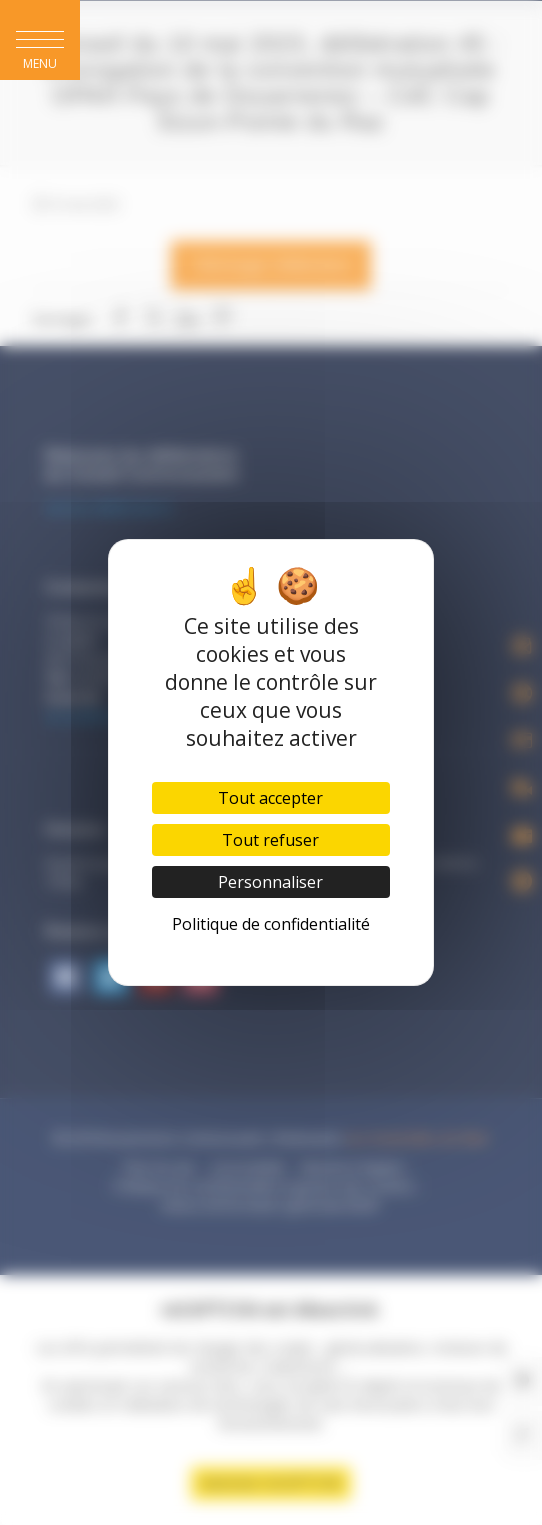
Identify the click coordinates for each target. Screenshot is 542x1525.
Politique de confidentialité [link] (271, 924)
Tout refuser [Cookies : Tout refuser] (270, 840)
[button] (40, 40)
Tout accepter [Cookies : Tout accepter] (270, 798)
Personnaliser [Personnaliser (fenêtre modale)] (270, 882)
